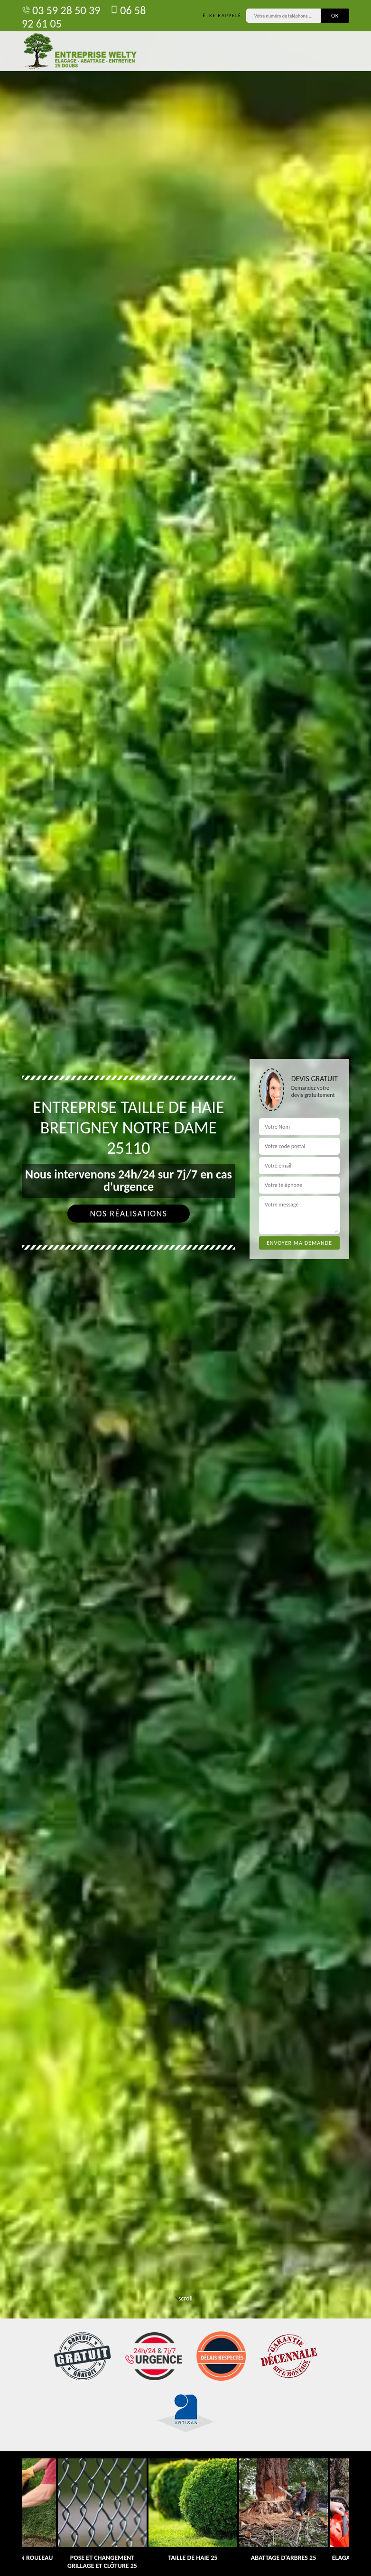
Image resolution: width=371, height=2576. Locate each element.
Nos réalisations (128, 1213)
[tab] (185, 1288)
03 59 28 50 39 (61, 10)
